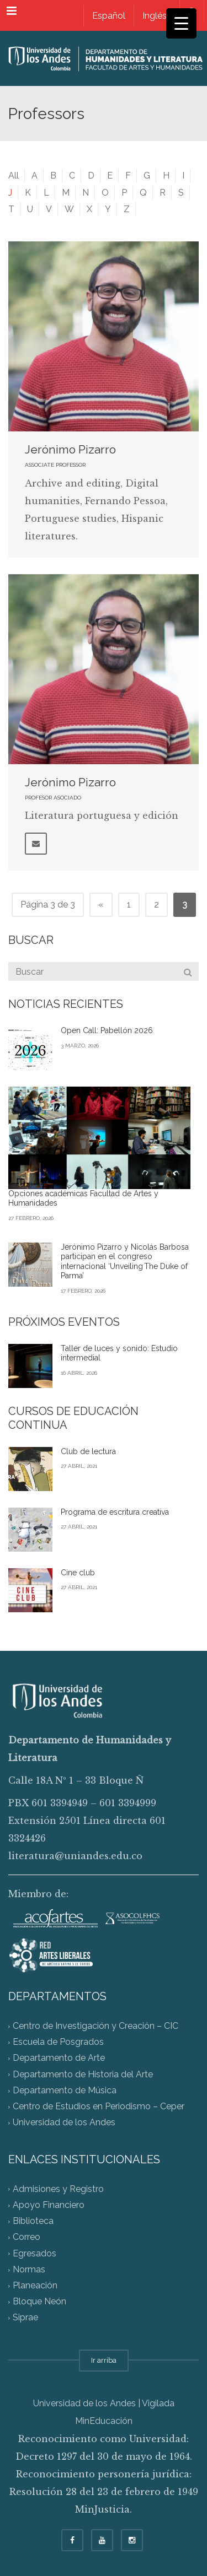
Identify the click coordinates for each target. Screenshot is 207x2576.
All (13, 175)
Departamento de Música (64, 2090)
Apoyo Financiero (48, 2205)
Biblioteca (33, 2221)
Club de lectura (88, 1451)
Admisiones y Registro (58, 2189)
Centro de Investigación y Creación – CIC (95, 2026)
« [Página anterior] (101, 904)
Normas (29, 2269)
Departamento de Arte (59, 2058)
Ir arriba (103, 2360)
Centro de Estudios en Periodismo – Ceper (98, 2107)
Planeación (35, 2285)
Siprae (25, 2318)
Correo (26, 2237)
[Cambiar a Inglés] (154, 15)
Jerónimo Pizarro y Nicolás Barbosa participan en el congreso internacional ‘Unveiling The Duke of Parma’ (125, 1262)
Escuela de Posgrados (58, 2042)
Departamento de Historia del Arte (83, 2074)
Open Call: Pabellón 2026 (107, 1030)
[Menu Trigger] (181, 23)
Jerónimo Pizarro (70, 449)
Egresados (34, 2253)
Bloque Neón (39, 2302)
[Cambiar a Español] (108, 15)
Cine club (78, 1572)
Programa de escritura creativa (115, 1512)
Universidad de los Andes (64, 2123)
